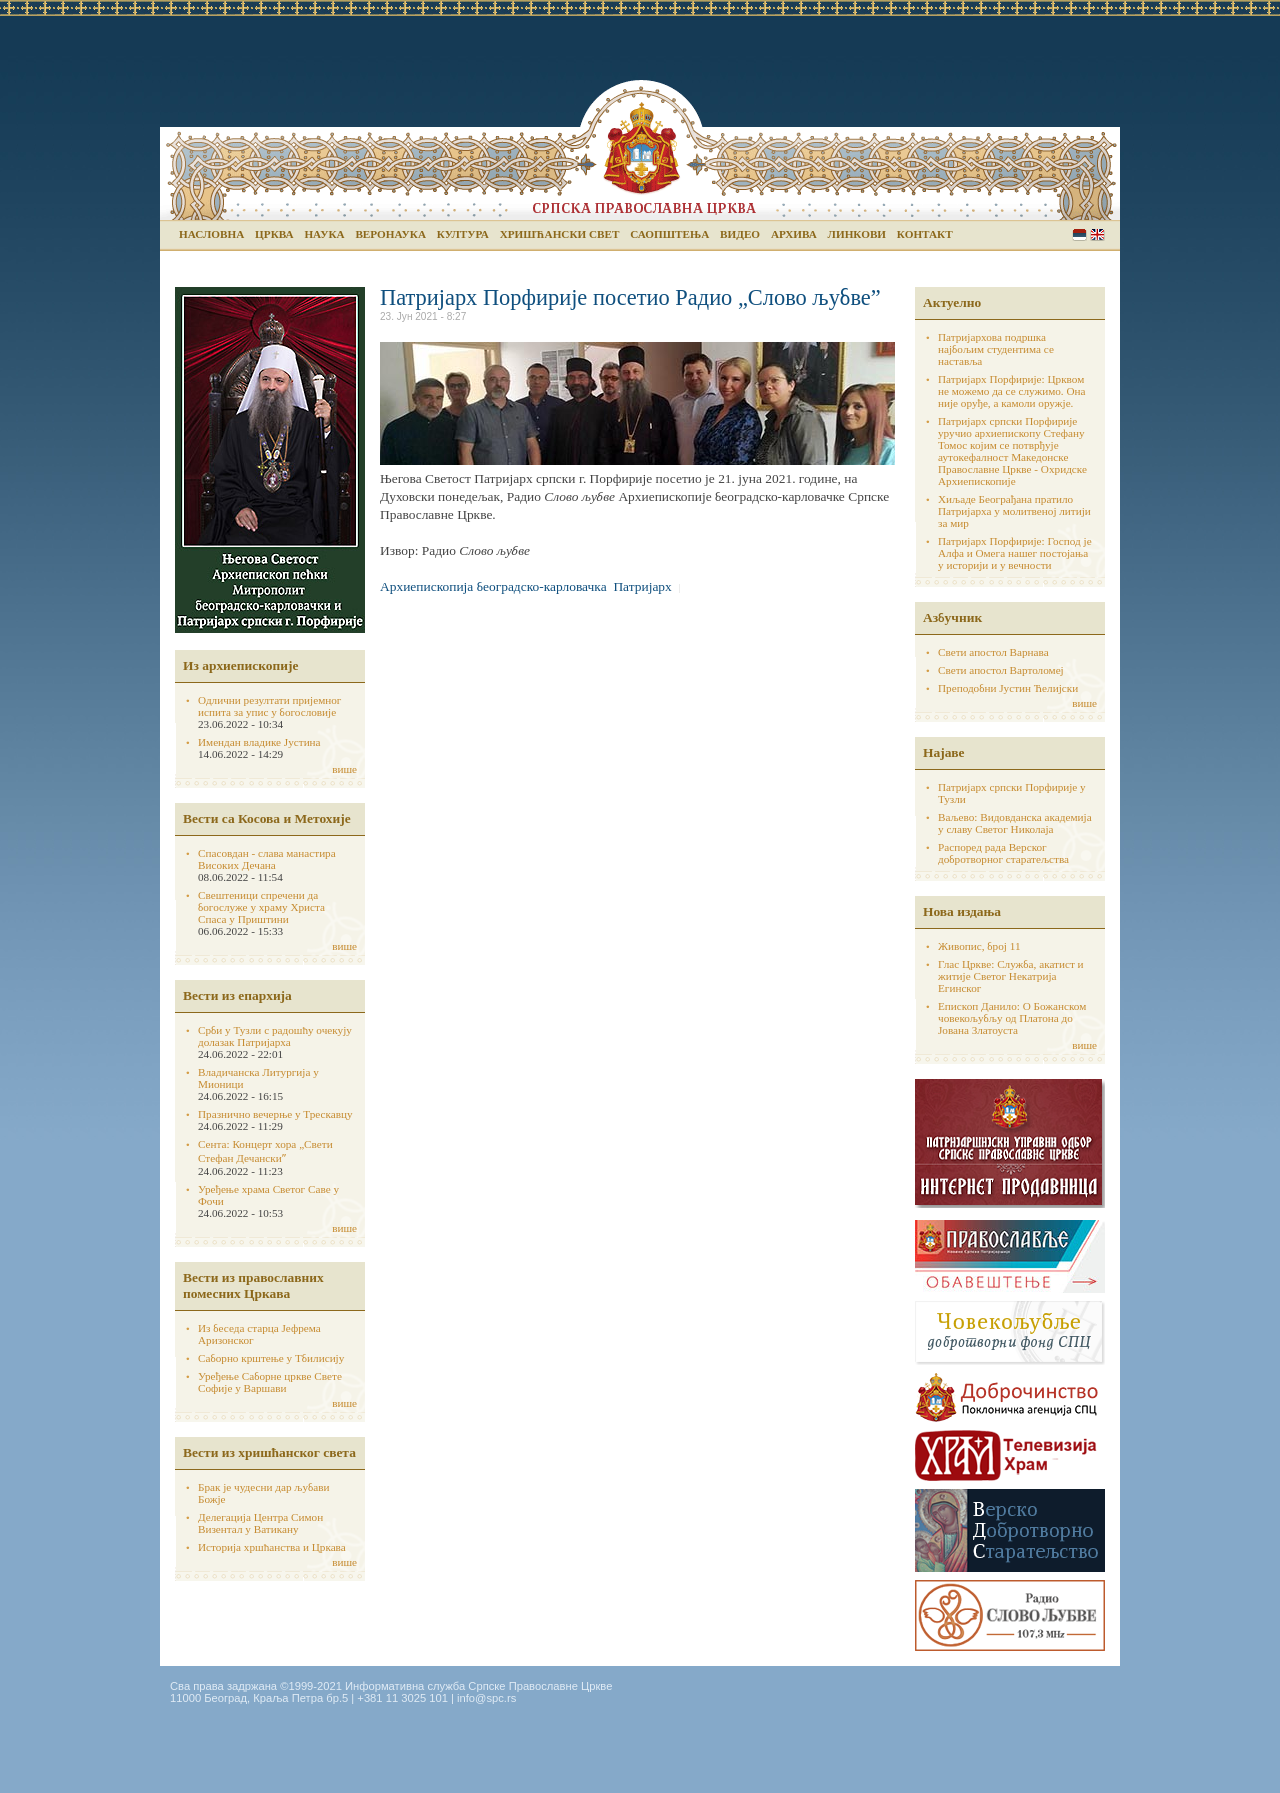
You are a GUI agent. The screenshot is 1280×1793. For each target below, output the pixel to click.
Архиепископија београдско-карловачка (493, 586)
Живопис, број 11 (979, 946)
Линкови (857, 234)
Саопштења (669, 234)
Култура (463, 234)
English (1097, 234)
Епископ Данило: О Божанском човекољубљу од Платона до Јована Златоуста (1012, 1018)
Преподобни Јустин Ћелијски (1008, 688)
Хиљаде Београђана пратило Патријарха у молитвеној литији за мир (1014, 511)
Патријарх (642, 586)
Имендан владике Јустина (259, 742)
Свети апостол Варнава (993, 652)
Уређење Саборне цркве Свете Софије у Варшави (270, 1382)
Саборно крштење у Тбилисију (271, 1358)
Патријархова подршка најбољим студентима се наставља (996, 349)
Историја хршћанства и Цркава (272, 1547)
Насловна (211, 234)
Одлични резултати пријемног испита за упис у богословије (269, 706)
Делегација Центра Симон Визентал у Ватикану (260, 1523)
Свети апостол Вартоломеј (1001, 670)
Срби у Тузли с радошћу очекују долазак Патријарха (275, 1036)
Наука (324, 234)
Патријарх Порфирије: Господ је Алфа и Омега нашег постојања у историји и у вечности (1015, 553)
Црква (274, 234)
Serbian (1079, 234)
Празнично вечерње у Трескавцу (275, 1114)
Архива (794, 234)
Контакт (925, 234)
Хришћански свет (560, 234)
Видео (740, 234)
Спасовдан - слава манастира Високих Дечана (267, 859)
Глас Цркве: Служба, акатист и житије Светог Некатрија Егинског (1011, 976)
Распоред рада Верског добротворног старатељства (1003, 853)
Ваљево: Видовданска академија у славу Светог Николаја (1015, 823)
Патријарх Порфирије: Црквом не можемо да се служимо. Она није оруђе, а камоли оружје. (1012, 391)
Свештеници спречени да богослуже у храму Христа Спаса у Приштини (261, 907)
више (344, 769)
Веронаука (390, 234)
